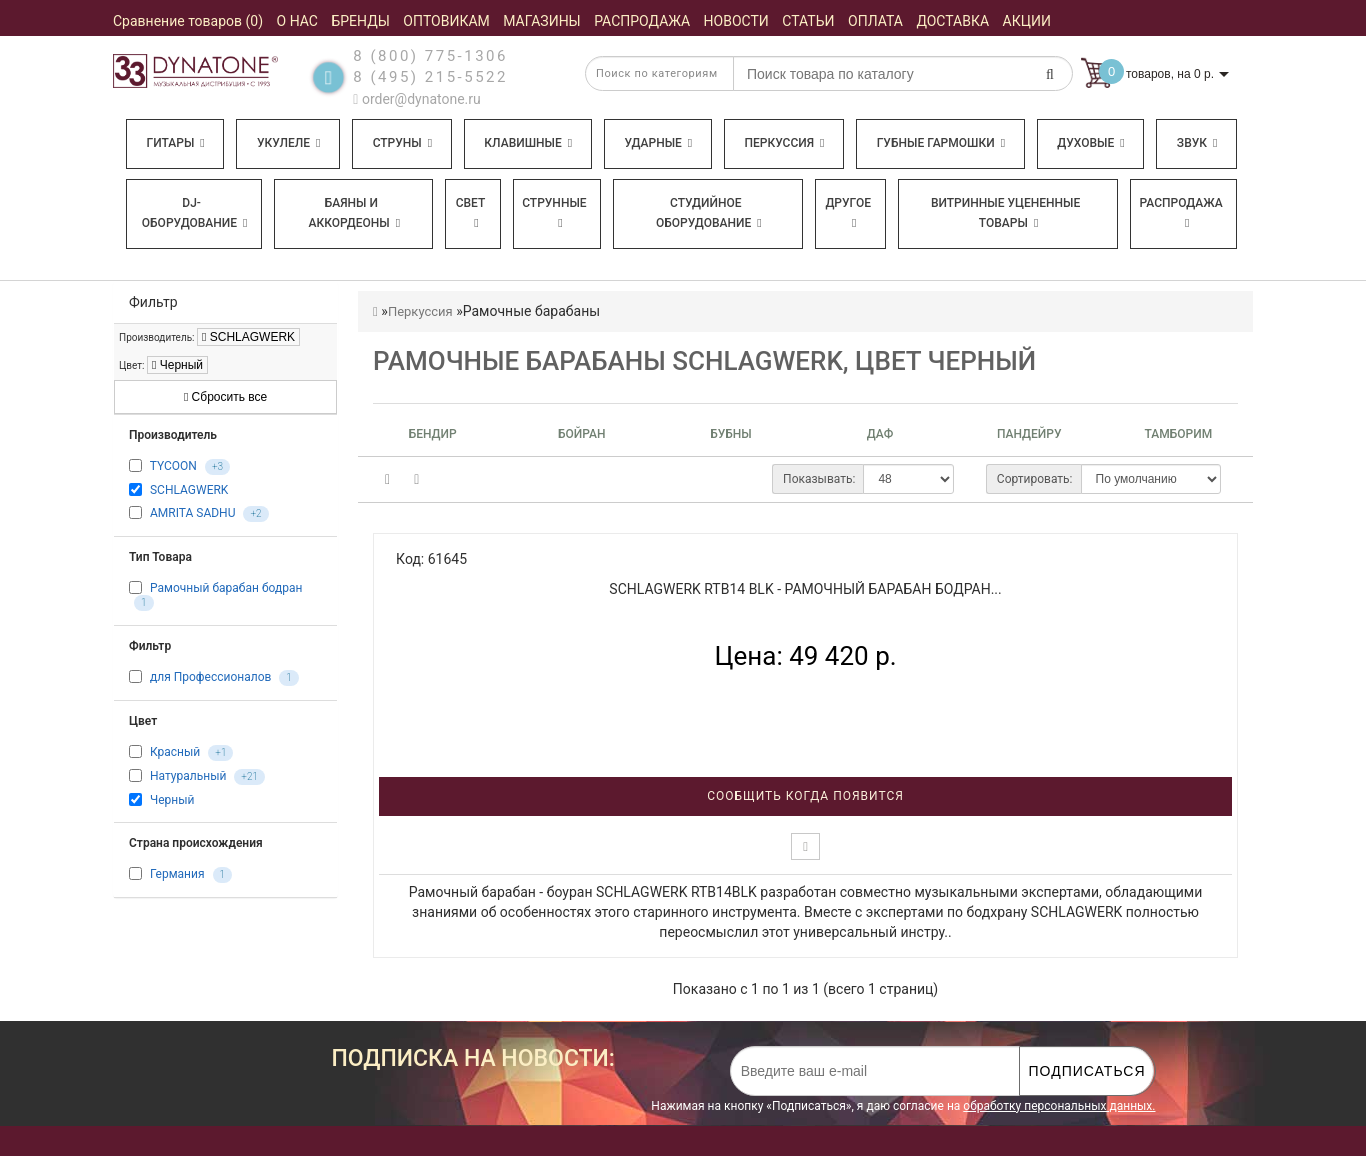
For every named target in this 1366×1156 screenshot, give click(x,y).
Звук (1197, 143)
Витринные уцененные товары (1005, 213)
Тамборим (1179, 434)
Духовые (1090, 143)
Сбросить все (225, 397)
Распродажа (1181, 212)
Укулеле (288, 143)
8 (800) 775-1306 (430, 56)
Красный (175, 752)
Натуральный (188, 776)
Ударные (658, 143)
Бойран (582, 434)
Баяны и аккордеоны (354, 213)
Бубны (730, 434)
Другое (848, 212)
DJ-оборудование (195, 213)
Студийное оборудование (709, 213)
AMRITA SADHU (192, 513)
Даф (880, 434)
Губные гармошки (941, 143)
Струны (403, 143)
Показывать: (819, 479)
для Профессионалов (210, 677)
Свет (471, 212)
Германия (177, 874)
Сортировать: (1035, 479)
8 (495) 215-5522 (430, 77)
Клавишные (528, 143)
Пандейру (1029, 434)
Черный (177, 365)
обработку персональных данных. (1059, 1106)
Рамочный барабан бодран (226, 588)
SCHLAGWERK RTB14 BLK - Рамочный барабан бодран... (805, 589)
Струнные (554, 212)
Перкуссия (784, 143)
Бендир (433, 434)
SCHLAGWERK (248, 337)
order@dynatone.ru (416, 99)
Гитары (176, 143)
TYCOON (173, 467)
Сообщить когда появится (805, 796)
